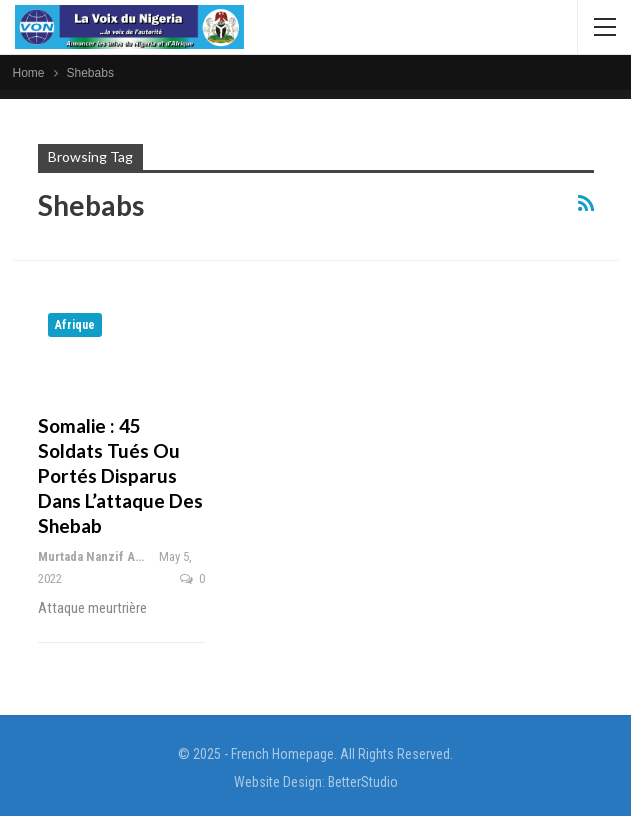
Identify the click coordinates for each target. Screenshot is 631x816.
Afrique (75, 325)
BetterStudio (363, 782)
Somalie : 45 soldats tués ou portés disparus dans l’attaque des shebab (120, 475)
